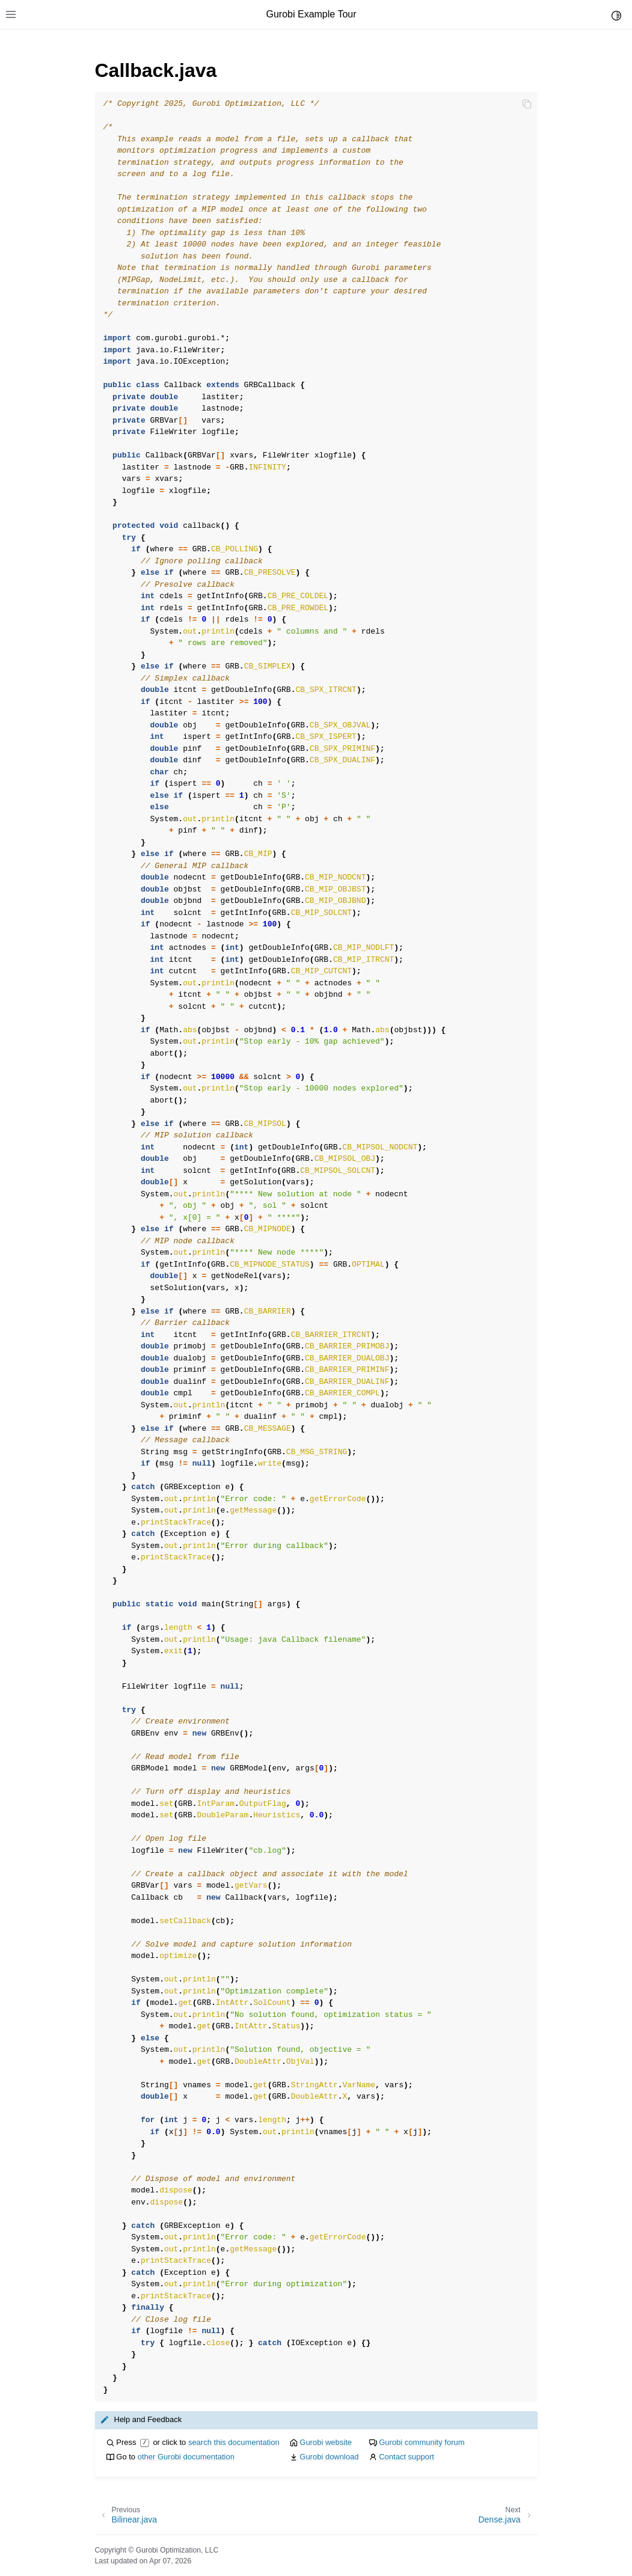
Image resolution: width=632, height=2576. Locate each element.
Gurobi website (325, 2442)
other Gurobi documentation (186, 2456)
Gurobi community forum (421, 2442)
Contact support (406, 2456)
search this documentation (234, 2442)
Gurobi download (328, 2456)
